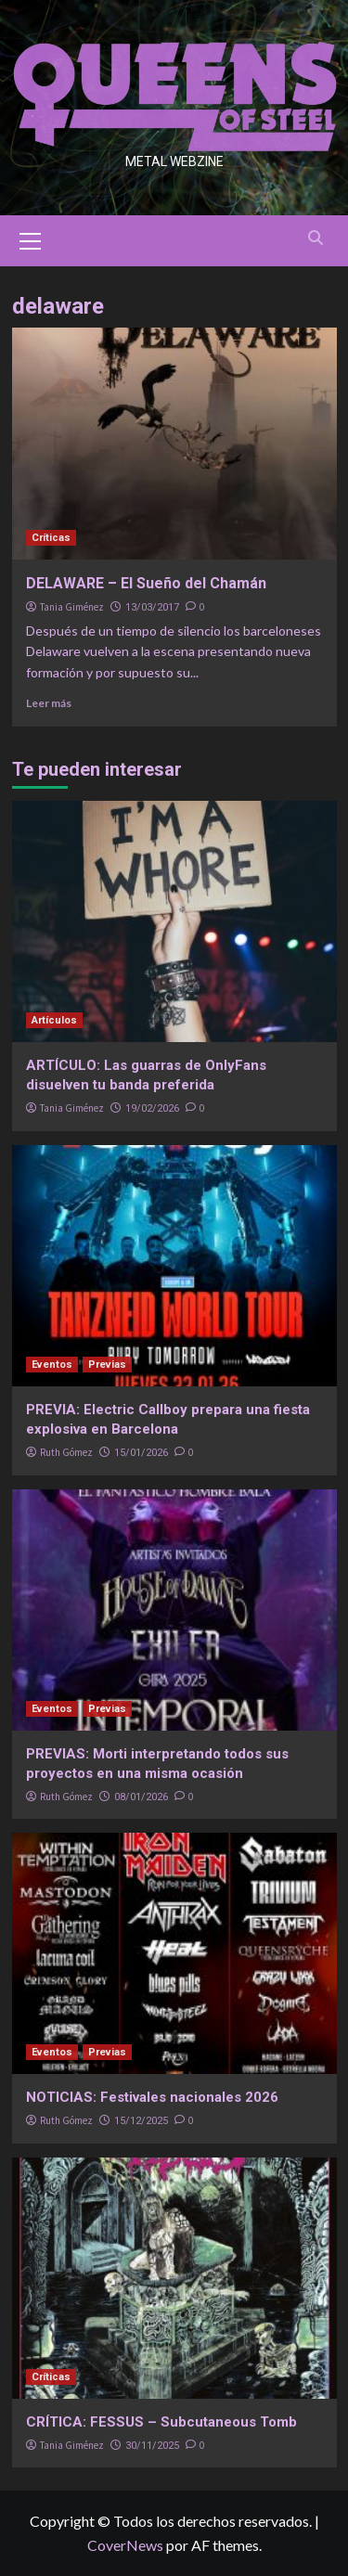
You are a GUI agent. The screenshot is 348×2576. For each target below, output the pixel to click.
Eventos (52, 1365)
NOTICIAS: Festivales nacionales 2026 (152, 2097)
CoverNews (125, 2545)
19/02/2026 (152, 1108)
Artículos (54, 1020)
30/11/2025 (152, 2446)
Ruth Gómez (66, 1452)
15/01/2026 (141, 1453)
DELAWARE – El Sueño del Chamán (146, 583)
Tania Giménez (72, 606)
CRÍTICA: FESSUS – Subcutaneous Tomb (161, 2422)
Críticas (51, 538)
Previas (107, 1365)
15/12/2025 (141, 2121)
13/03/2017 (152, 607)
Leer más (48, 703)
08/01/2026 (141, 1797)
